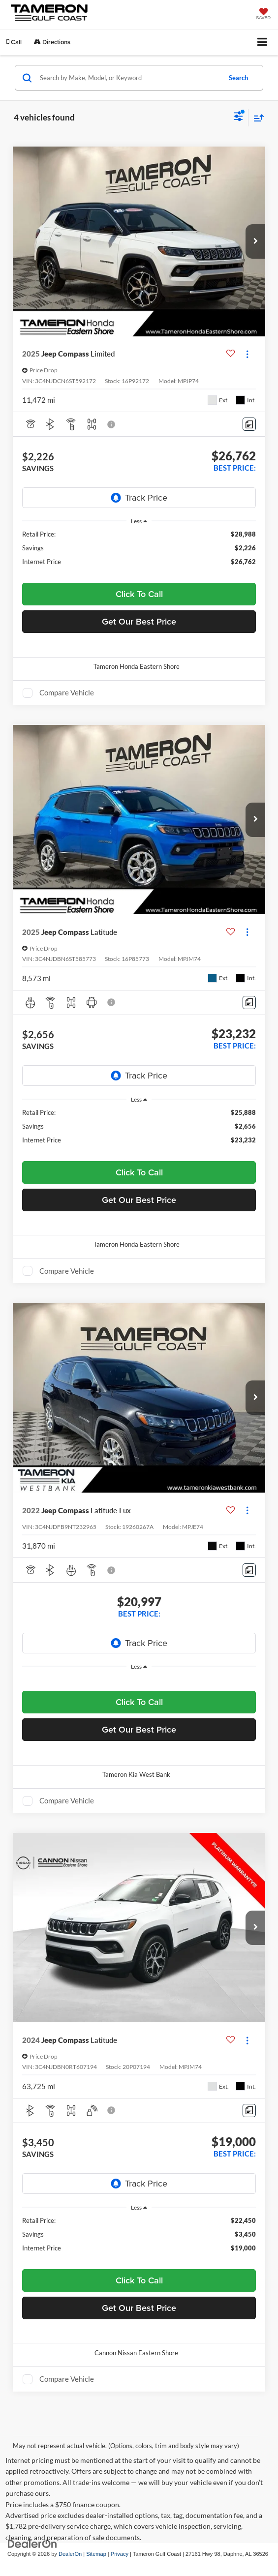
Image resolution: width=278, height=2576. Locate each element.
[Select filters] (238, 117)
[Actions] (247, 353)
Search (238, 78)
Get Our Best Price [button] (139, 621)
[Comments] (249, 424)
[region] (139, 552)
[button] (14, 42)
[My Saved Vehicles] (263, 14)
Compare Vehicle (66, 692)
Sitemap (96, 2554)
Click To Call (139, 594)
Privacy (119, 2554)
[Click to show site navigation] (262, 42)
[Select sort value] (256, 117)
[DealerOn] (32, 2543)
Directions (52, 42)
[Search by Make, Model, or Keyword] (129, 78)
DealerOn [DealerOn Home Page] (70, 2554)
